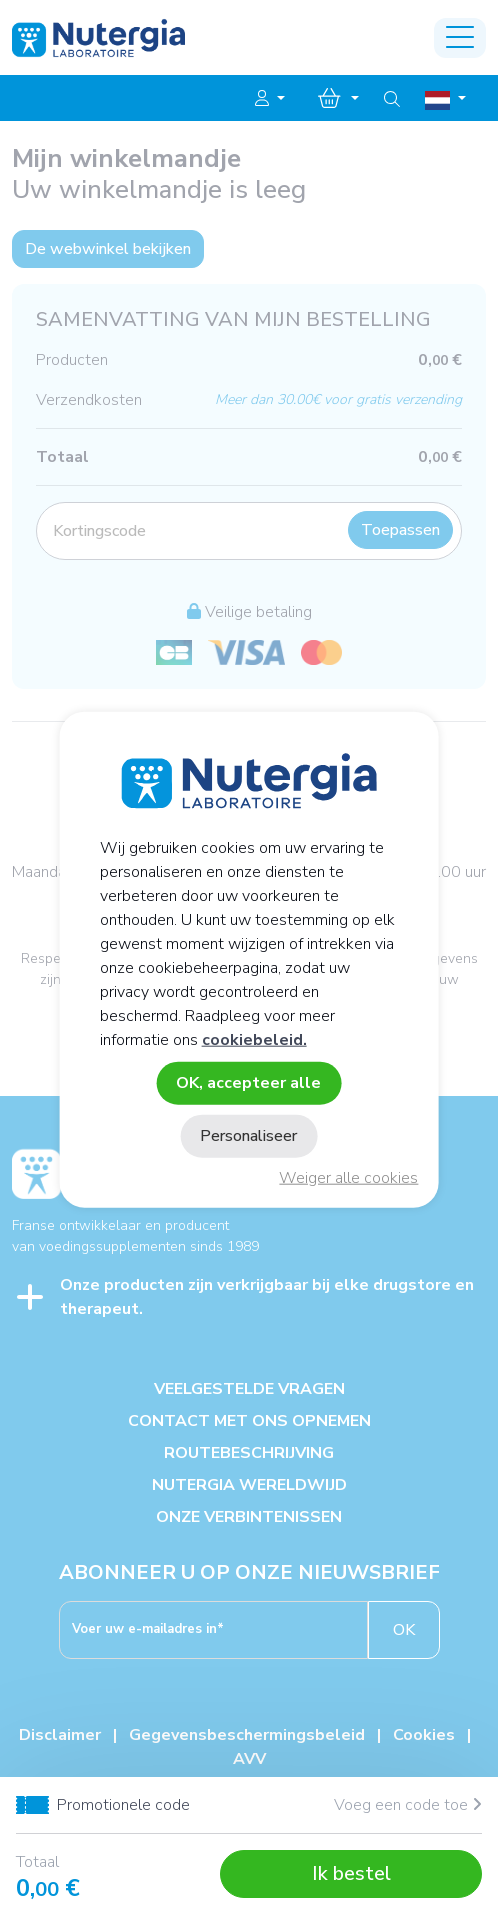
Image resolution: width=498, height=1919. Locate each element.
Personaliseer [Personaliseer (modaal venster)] (248, 1136)
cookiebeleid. (254, 1039)
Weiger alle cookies (348, 1178)
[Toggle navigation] (460, 38)
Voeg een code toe (408, 1805)
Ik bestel (351, 1873)
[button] (270, 99)
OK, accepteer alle (248, 1082)
